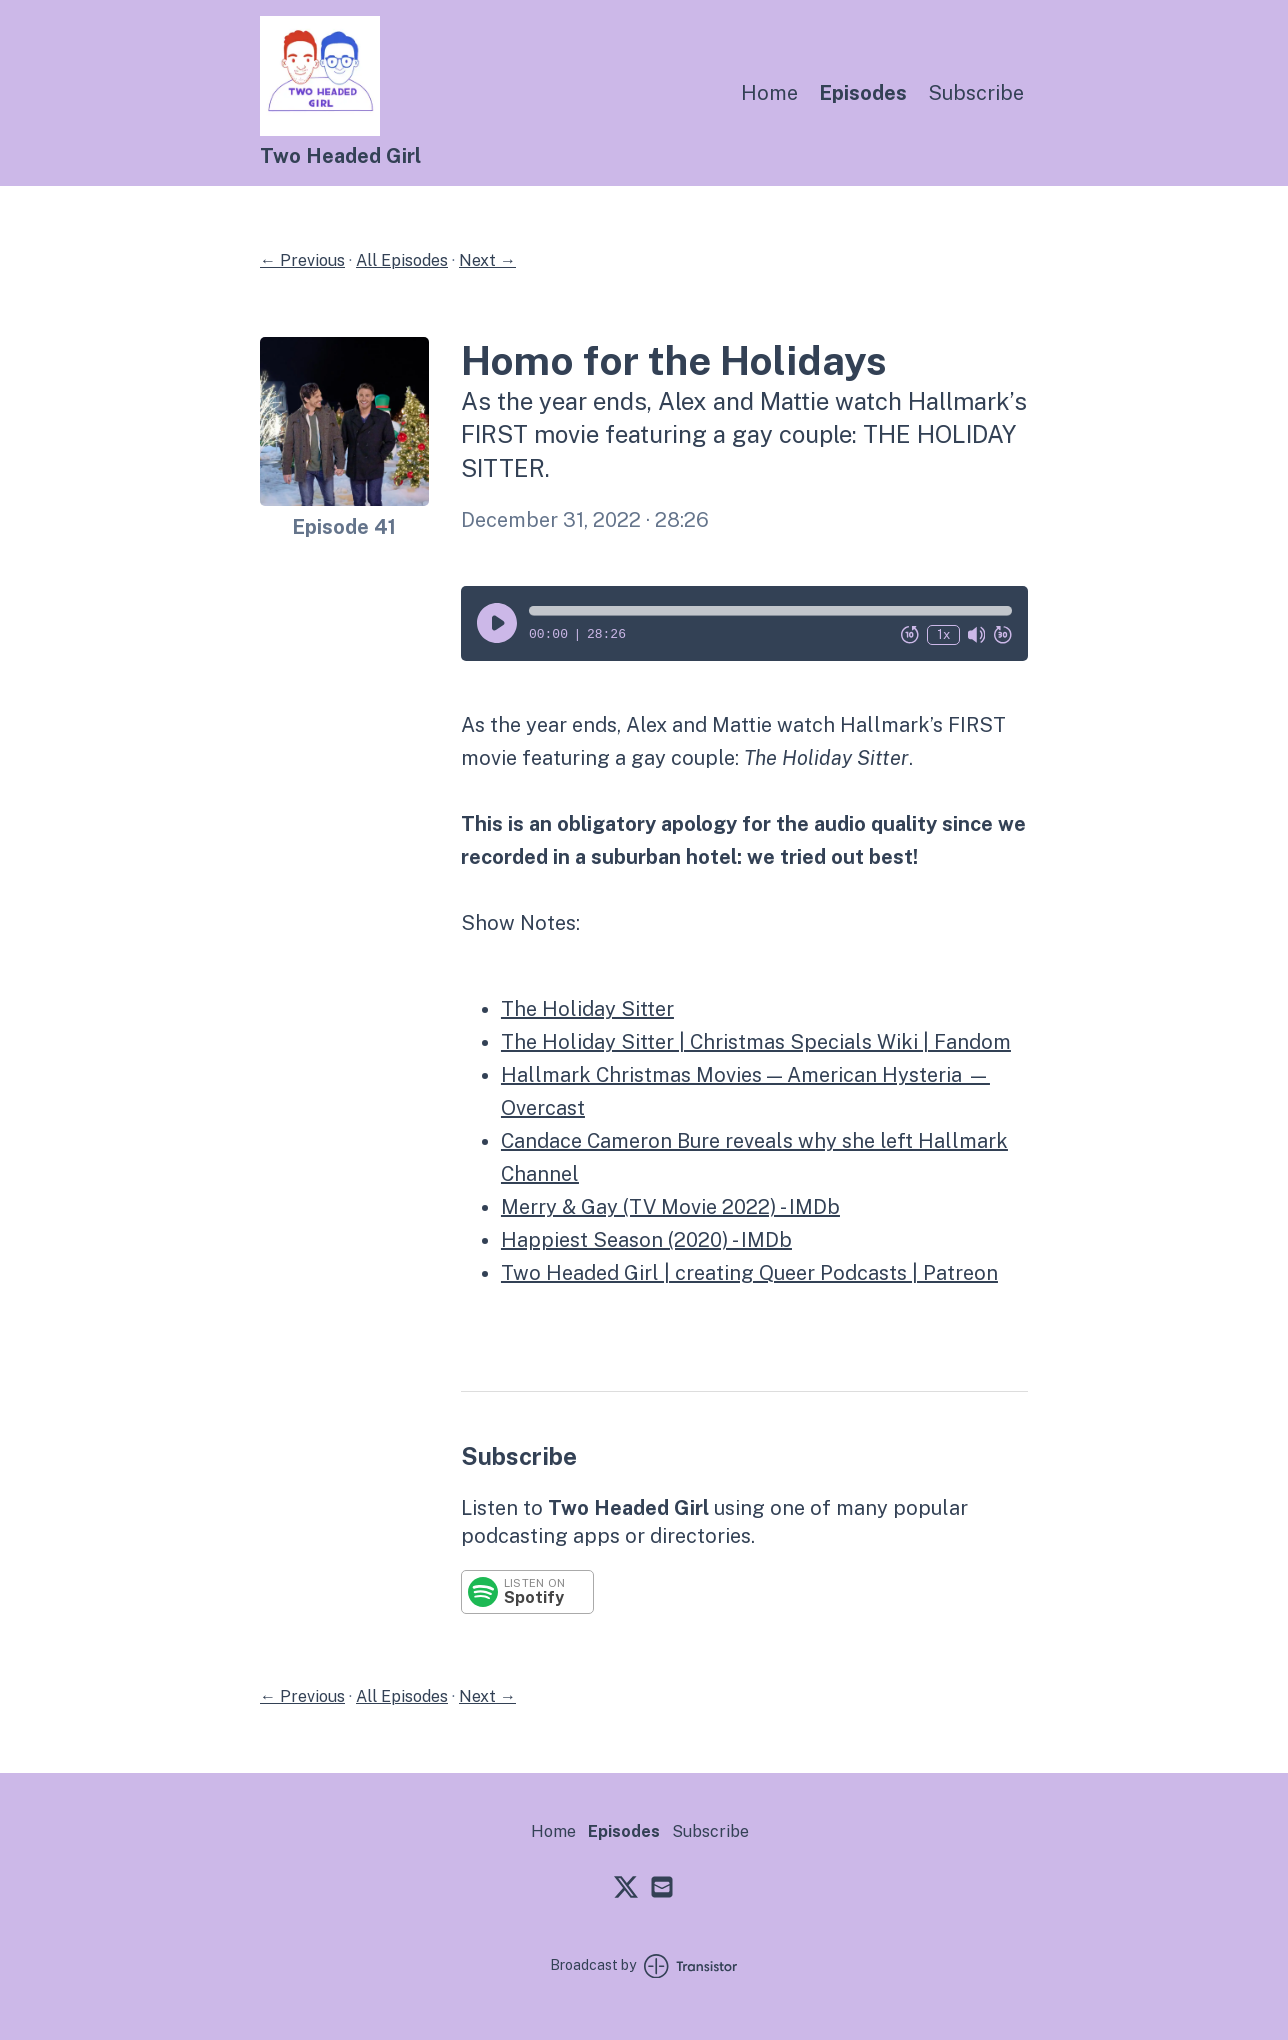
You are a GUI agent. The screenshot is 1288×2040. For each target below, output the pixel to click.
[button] (770, 611)
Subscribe (976, 93)
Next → (487, 260)
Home (769, 93)
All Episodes (402, 260)
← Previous (302, 260)
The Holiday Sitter (587, 1009)
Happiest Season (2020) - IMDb (646, 1240)
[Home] (320, 130)
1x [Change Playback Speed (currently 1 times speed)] (943, 634)
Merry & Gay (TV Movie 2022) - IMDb (670, 1207)
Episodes (863, 93)
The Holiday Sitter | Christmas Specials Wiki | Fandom (756, 1042)
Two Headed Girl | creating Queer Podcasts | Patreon (749, 1273)
